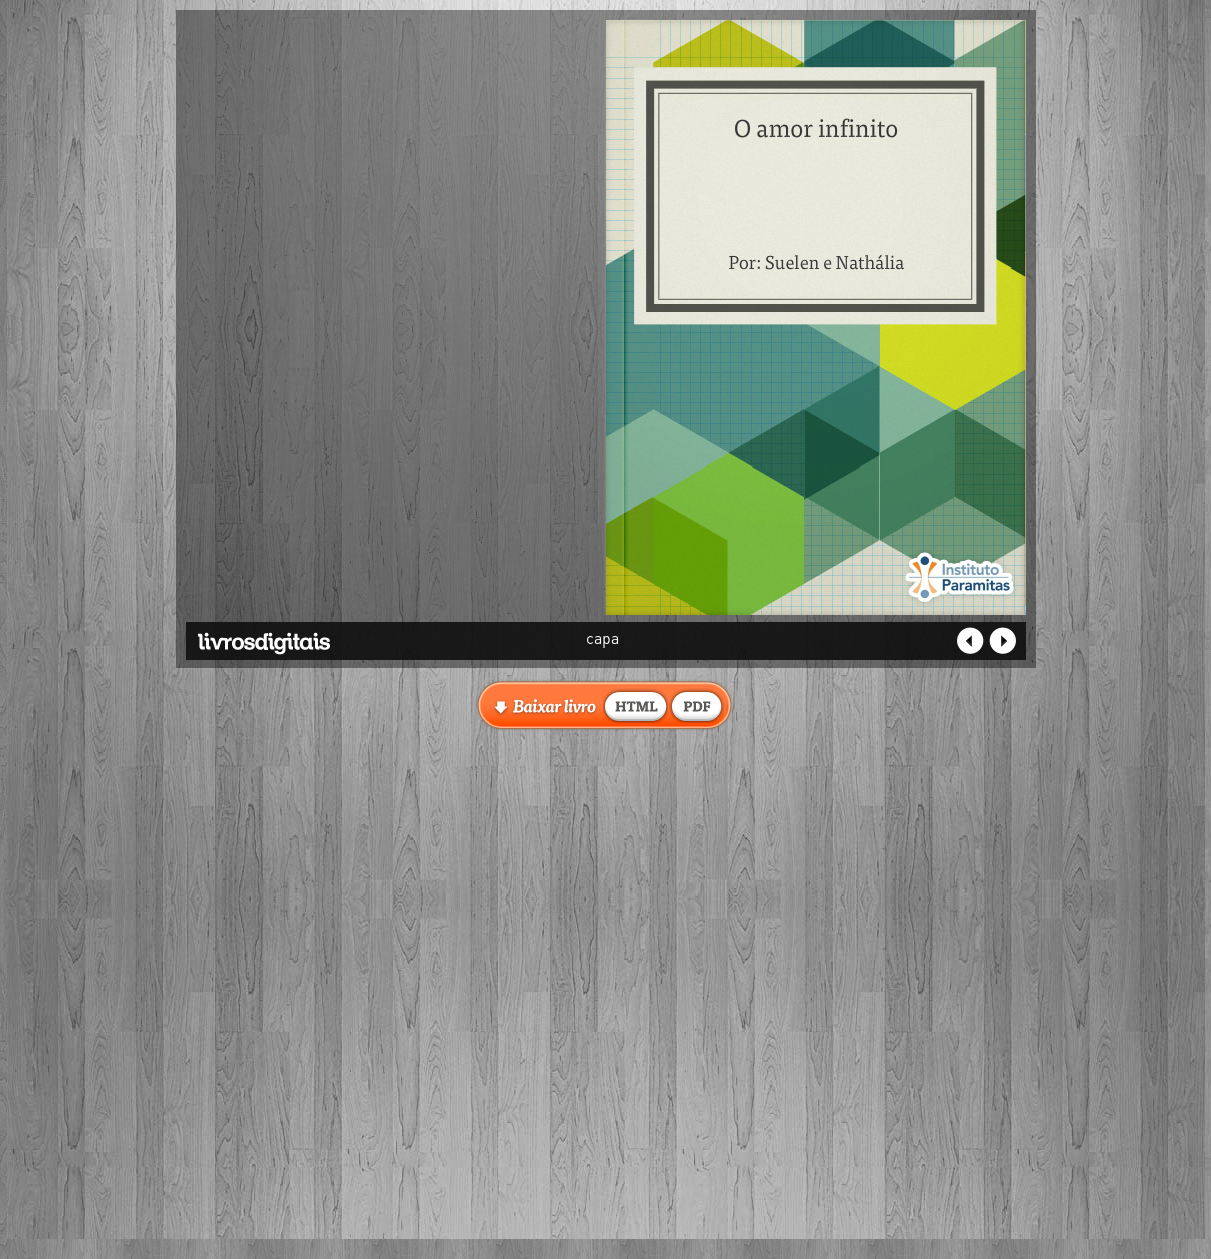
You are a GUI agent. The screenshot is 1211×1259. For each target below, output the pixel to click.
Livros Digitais (311, 636)
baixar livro (635, 705)
